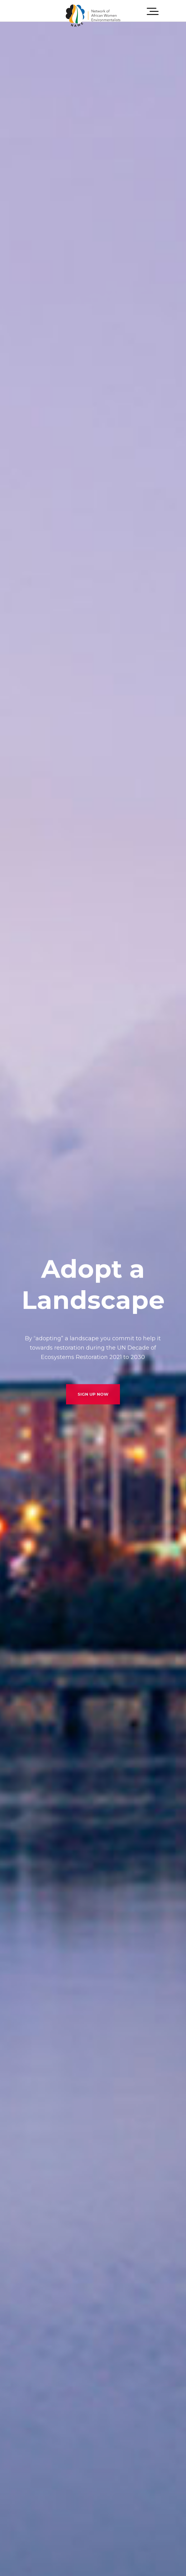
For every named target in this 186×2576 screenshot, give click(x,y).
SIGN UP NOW (93, 1402)
